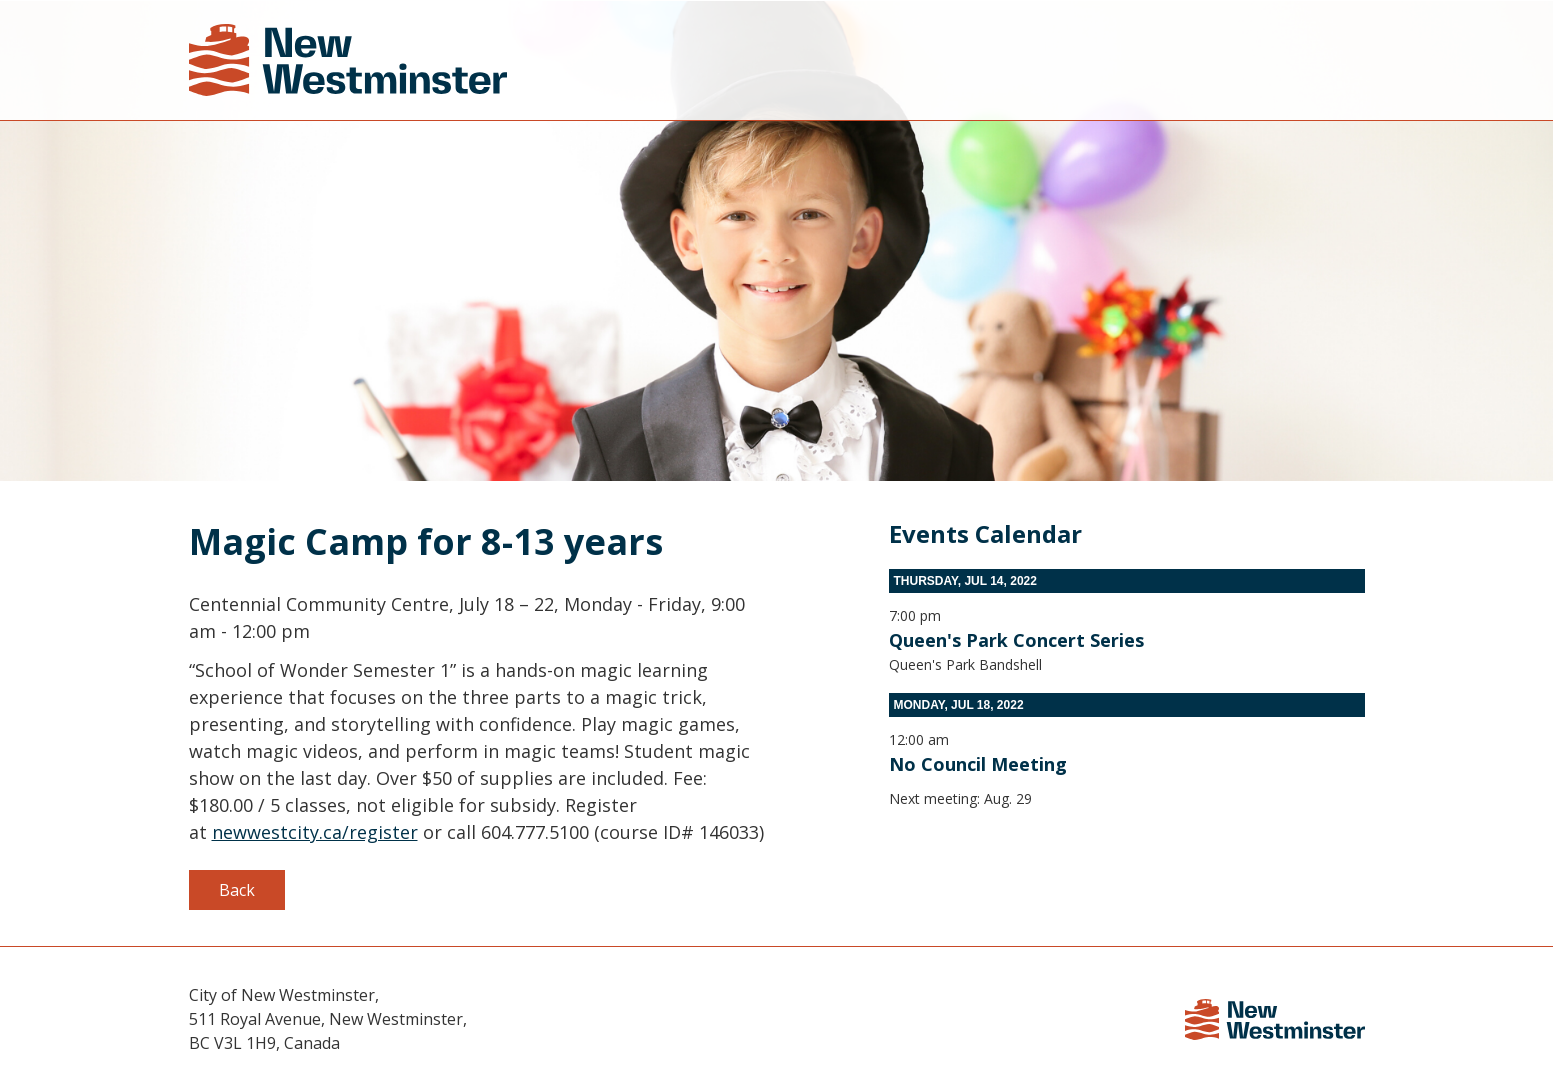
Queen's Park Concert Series (1016, 640)
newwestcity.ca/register (315, 832)
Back (237, 890)
